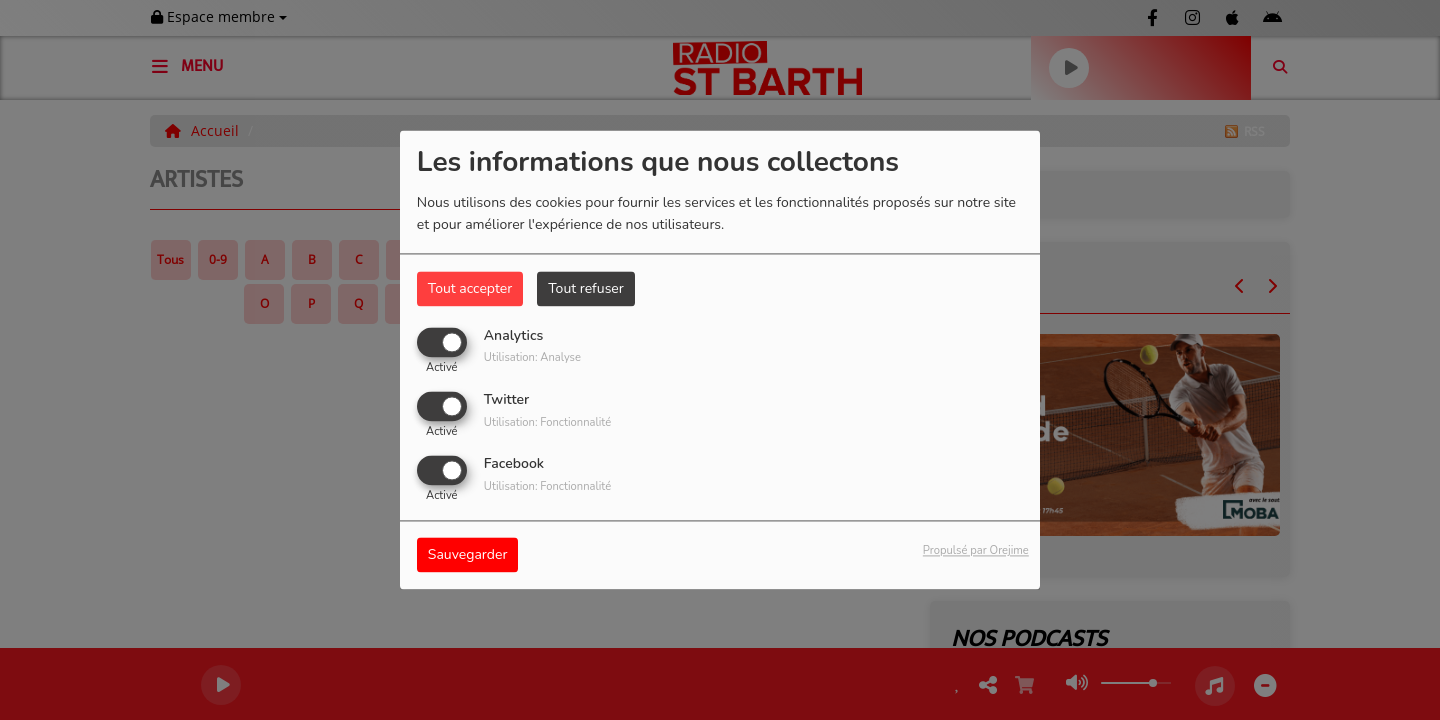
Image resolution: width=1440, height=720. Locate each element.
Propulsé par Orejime (976, 551)
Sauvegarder (468, 555)
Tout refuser (586, 288)
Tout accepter (470, 288)
